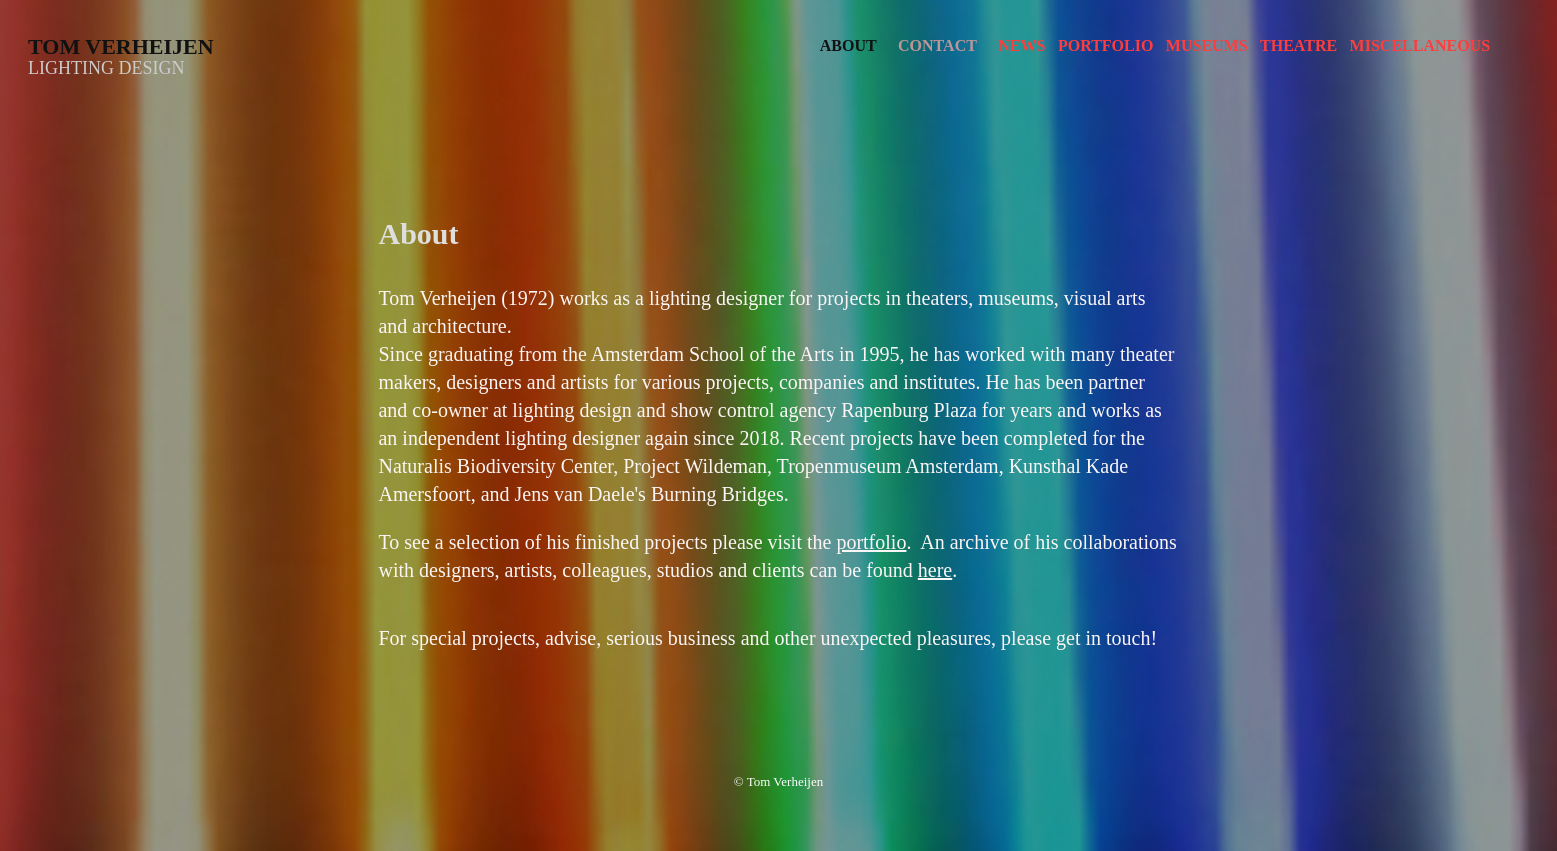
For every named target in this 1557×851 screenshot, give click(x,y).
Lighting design (106, 68)
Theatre (1298, 45)
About (848, 45)
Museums (1207, 45)
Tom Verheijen (121, 46)
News (1021, 45)
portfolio (871, 542)
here (935, 570)
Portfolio (1105, 45)
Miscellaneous (1420, 45)
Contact (937, 45)
